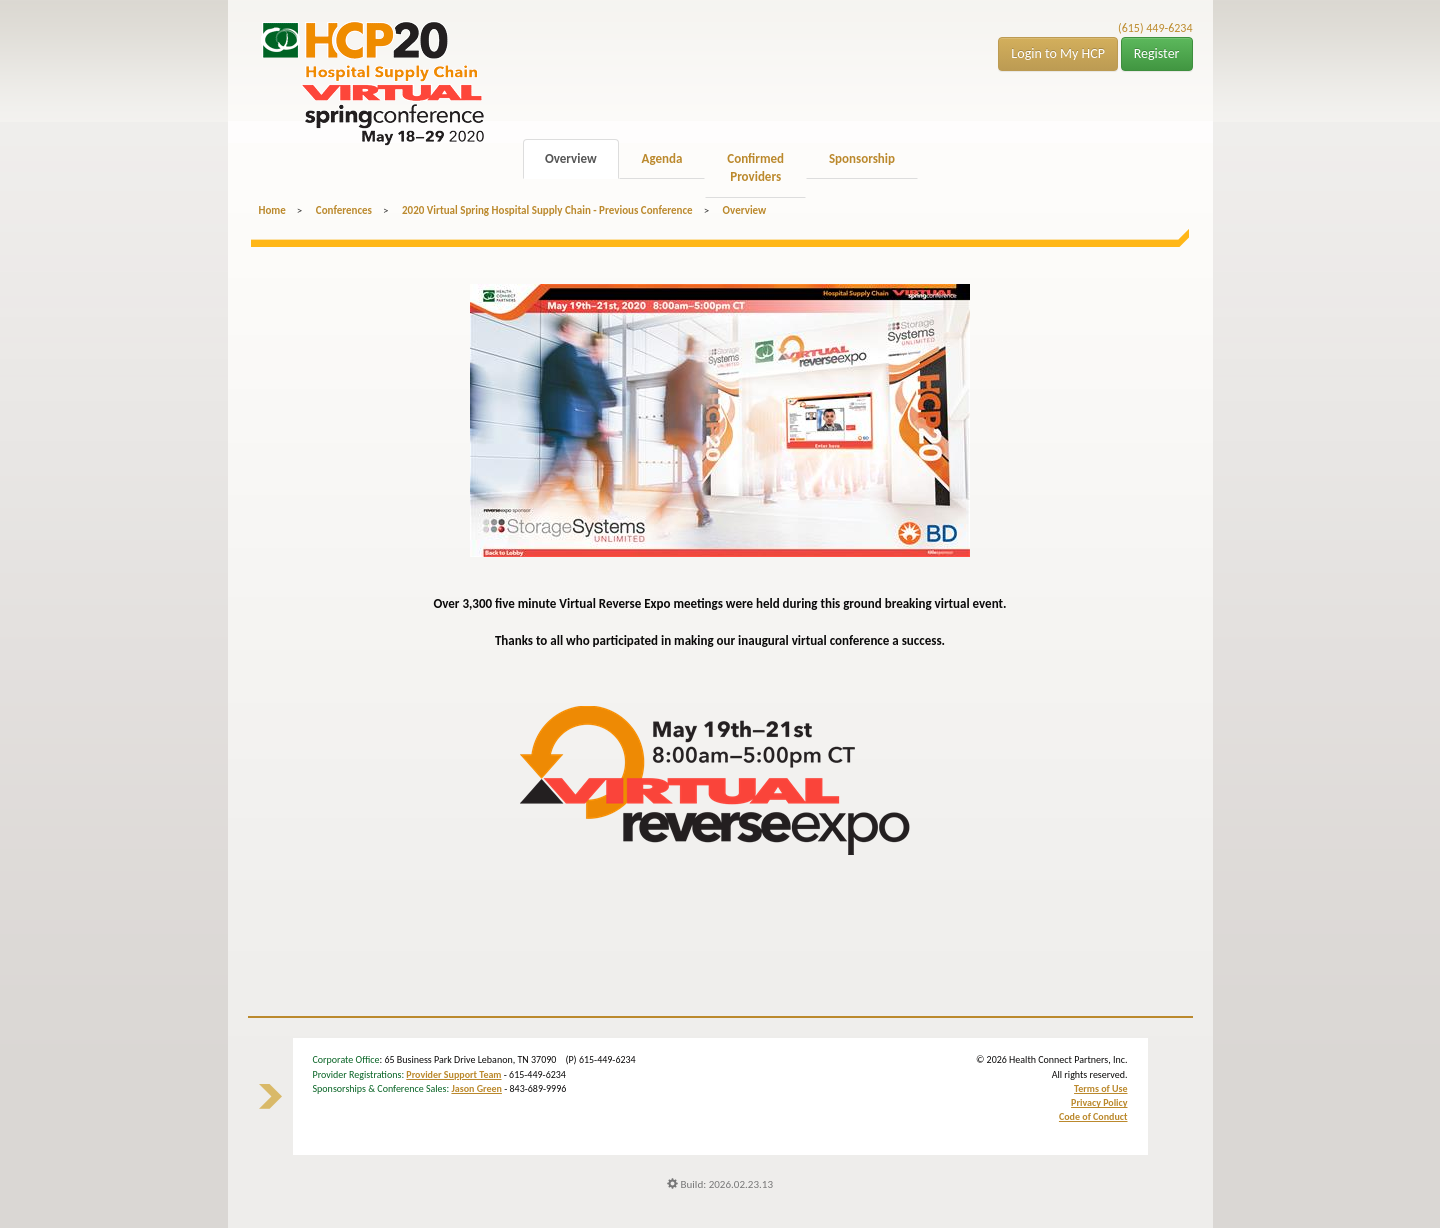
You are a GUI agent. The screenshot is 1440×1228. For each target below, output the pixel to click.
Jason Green (476, 1088)
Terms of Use (1100, 1088)
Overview (571, 158)
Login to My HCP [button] (1058, 53)
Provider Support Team (453, 1074)
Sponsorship (862, 158)
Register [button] (1157, 53)
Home (272, 210)
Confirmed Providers (755, 168)
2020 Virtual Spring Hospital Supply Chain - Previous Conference (547, 210)
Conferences (344, 210)
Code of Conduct (1093, 1116)
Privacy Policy (1099, 1102)
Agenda (662, 158)
